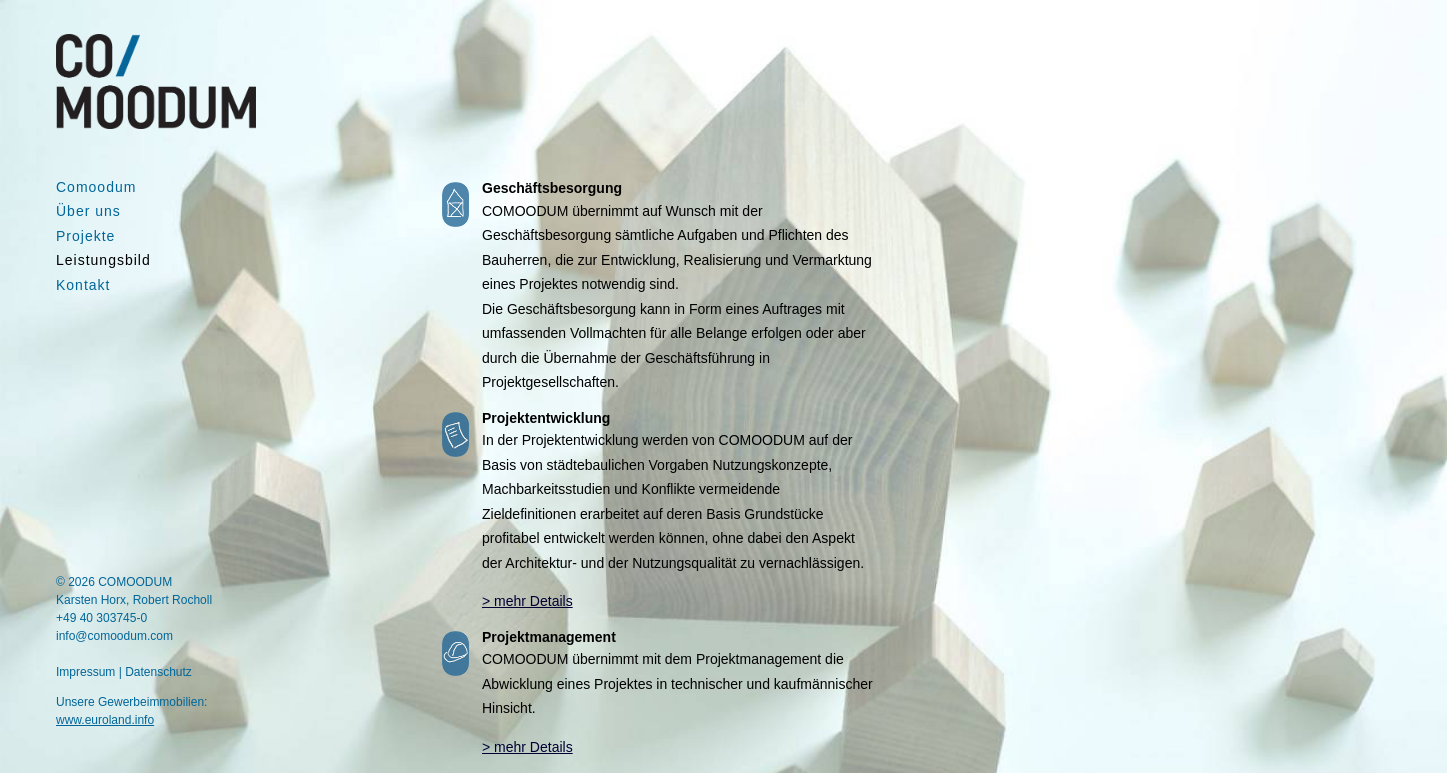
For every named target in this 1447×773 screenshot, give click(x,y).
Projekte (85, 236)
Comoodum (96, 187)
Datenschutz (158, 672)
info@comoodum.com (114, 636)
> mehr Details (527, 601)
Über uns (88, 211)
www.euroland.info (105, 720)
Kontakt (83, 285)
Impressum (85, 672)
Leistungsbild (103, 260)
